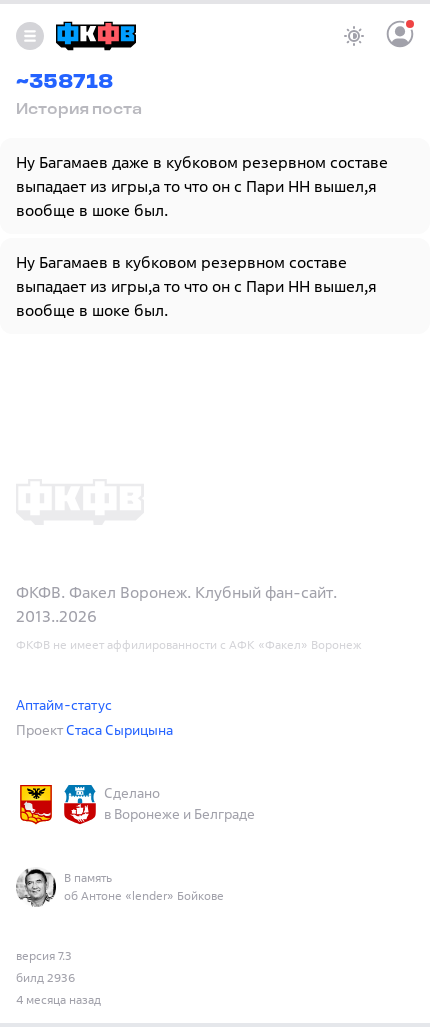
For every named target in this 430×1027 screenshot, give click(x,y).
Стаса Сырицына (119, 729)
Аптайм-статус (64, 704)
